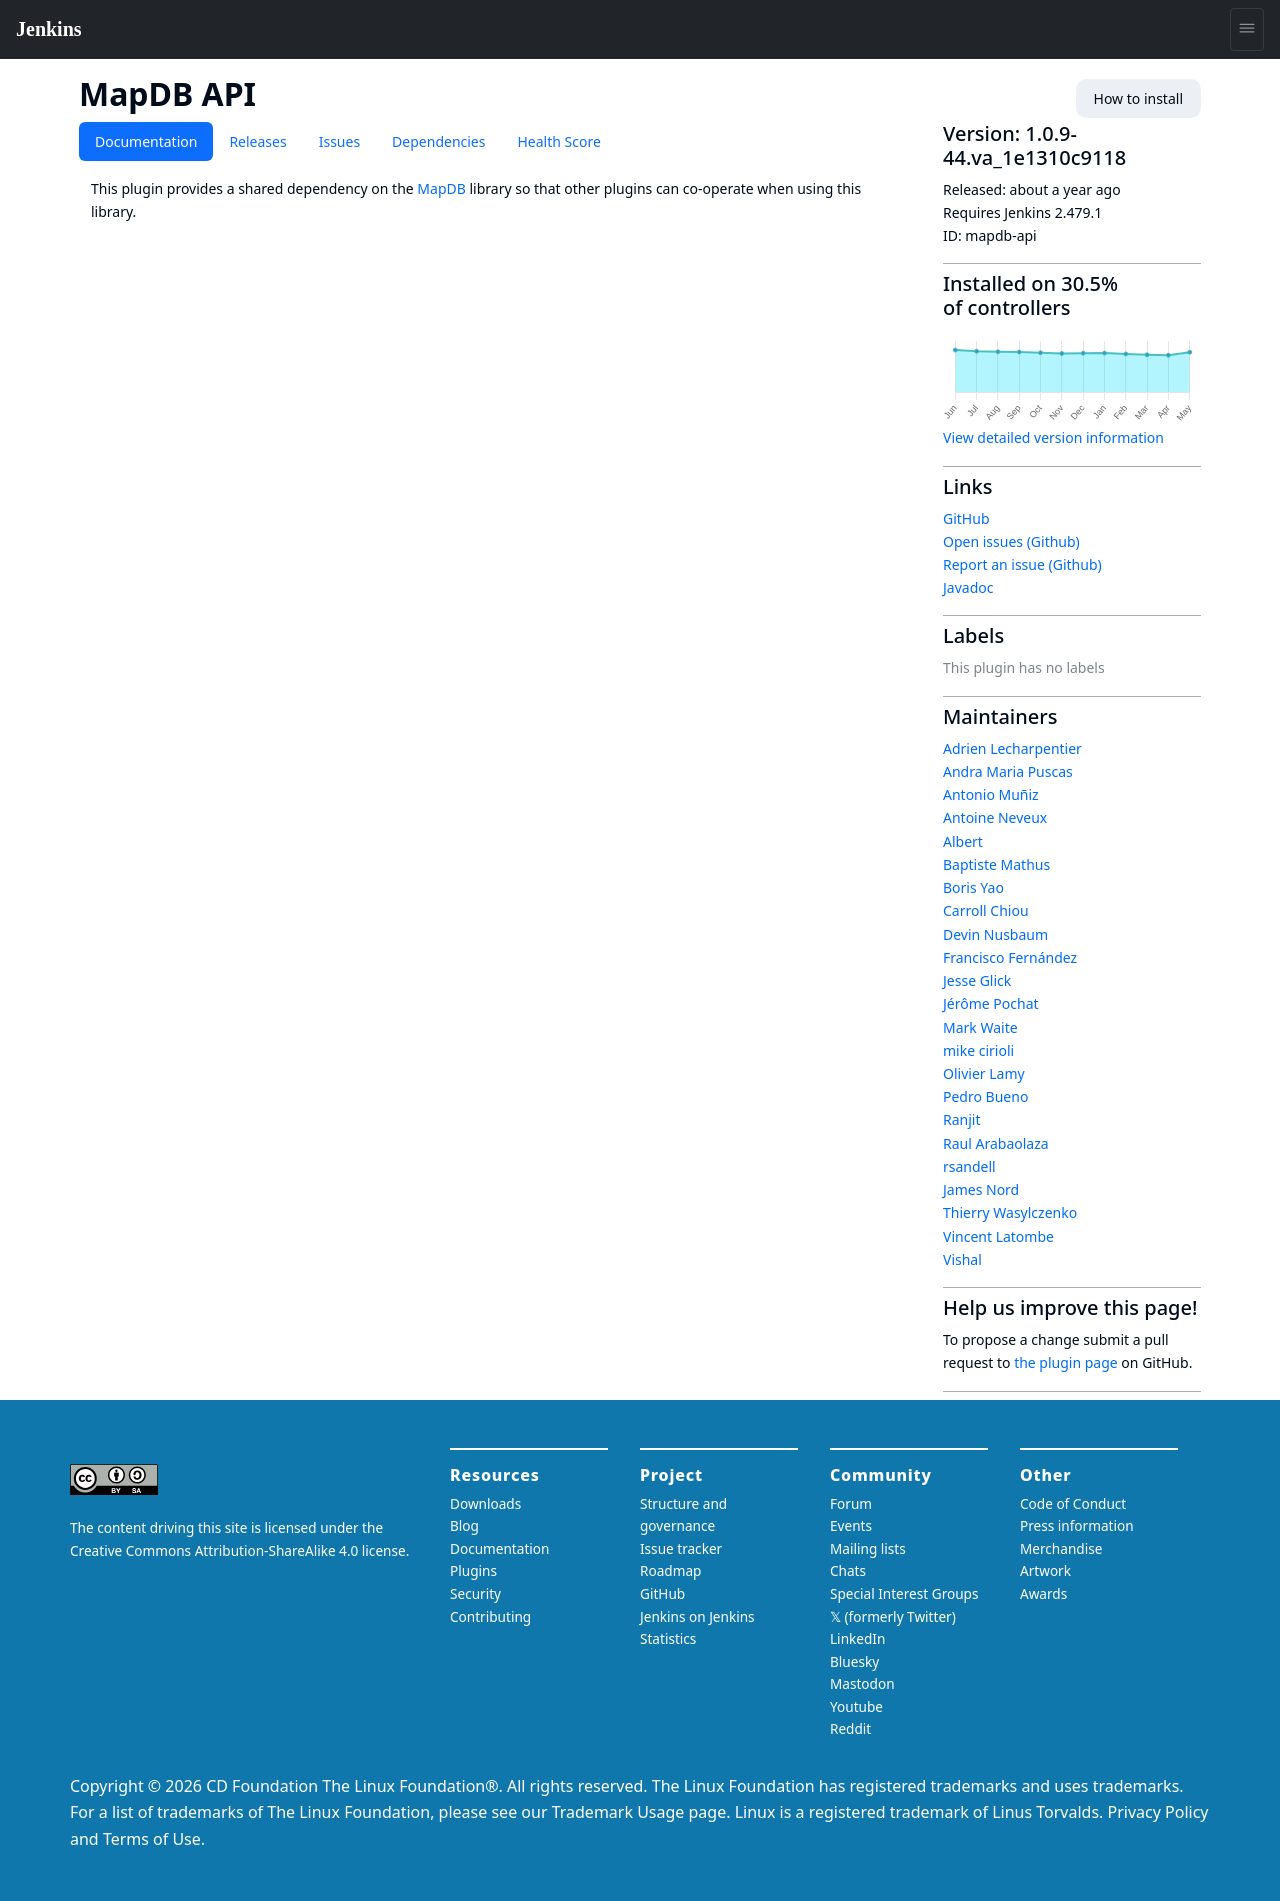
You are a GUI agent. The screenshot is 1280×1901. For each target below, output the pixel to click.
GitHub (966, 518)
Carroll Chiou (986, 910)
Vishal (962, 1259)
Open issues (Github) (1011, 541)
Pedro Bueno (985, 1096)
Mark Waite (980, 1027)
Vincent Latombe (998, 1236)
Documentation (146, 141)
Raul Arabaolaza (996, 1143)
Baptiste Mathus (996, 864)
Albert (963, 841)
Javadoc (968, 587)
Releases (257, 141)
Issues (339, 141)
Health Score (558, 141)
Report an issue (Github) (1022, 564)
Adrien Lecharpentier (1012, 748)
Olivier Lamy (984, 1073)
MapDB (441, 188)
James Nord (981, 1189)
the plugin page (1066, 1362)
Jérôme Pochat (991, 1003)
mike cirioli (978, 1050)
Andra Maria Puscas (1008, 771)
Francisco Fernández (1010, 957)
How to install (1138, 98)
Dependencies (438, 141)
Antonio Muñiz (991, 794)
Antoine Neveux (995, 817)
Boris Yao (973, 887)
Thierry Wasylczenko (1010, 1212)
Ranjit (962, 1119)
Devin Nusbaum (995, 934)
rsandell (969, 1166)
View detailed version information (1053, 437)
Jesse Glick (977, 980)
